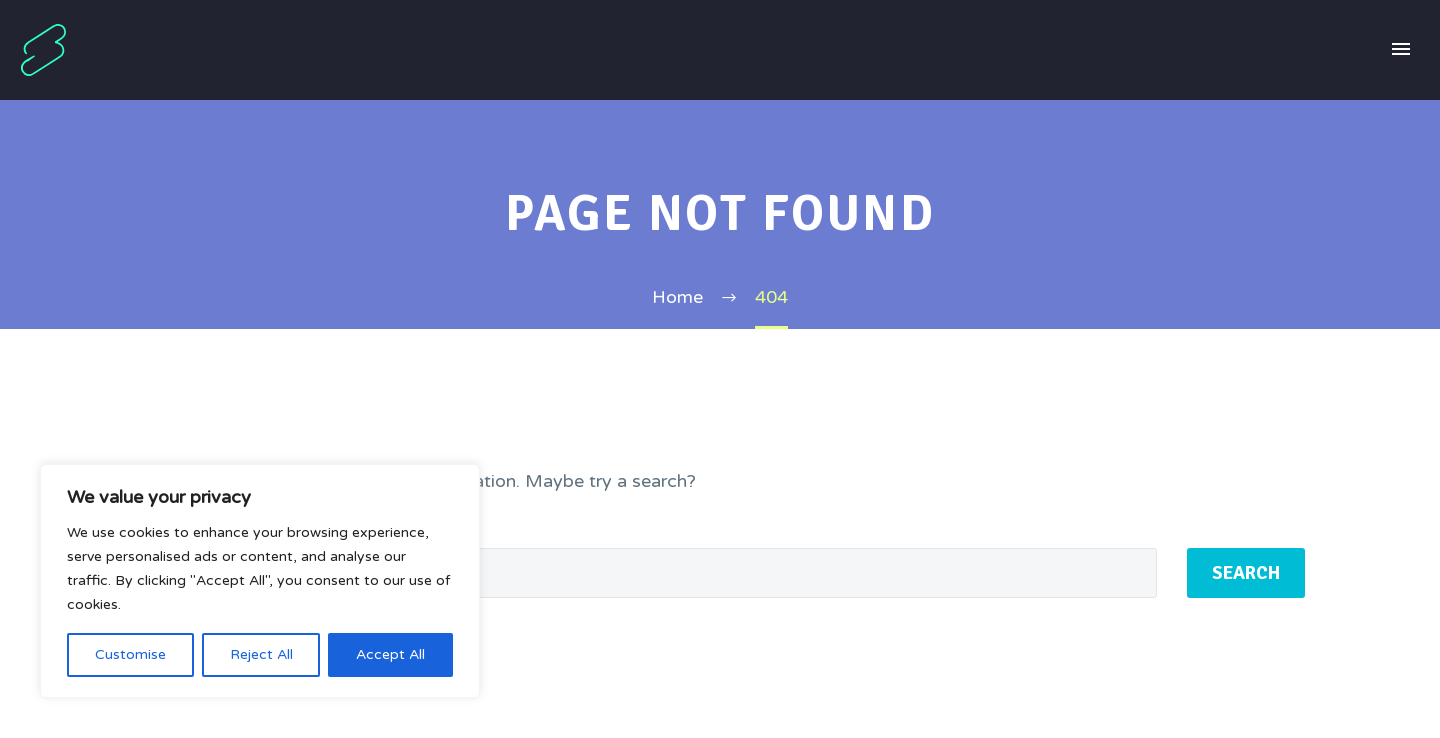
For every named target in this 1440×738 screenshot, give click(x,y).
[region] (260, 581)
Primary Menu (1401, 49)
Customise (130, 654)
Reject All (261, 654)
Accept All (390, 654)
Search (1246, 573)
